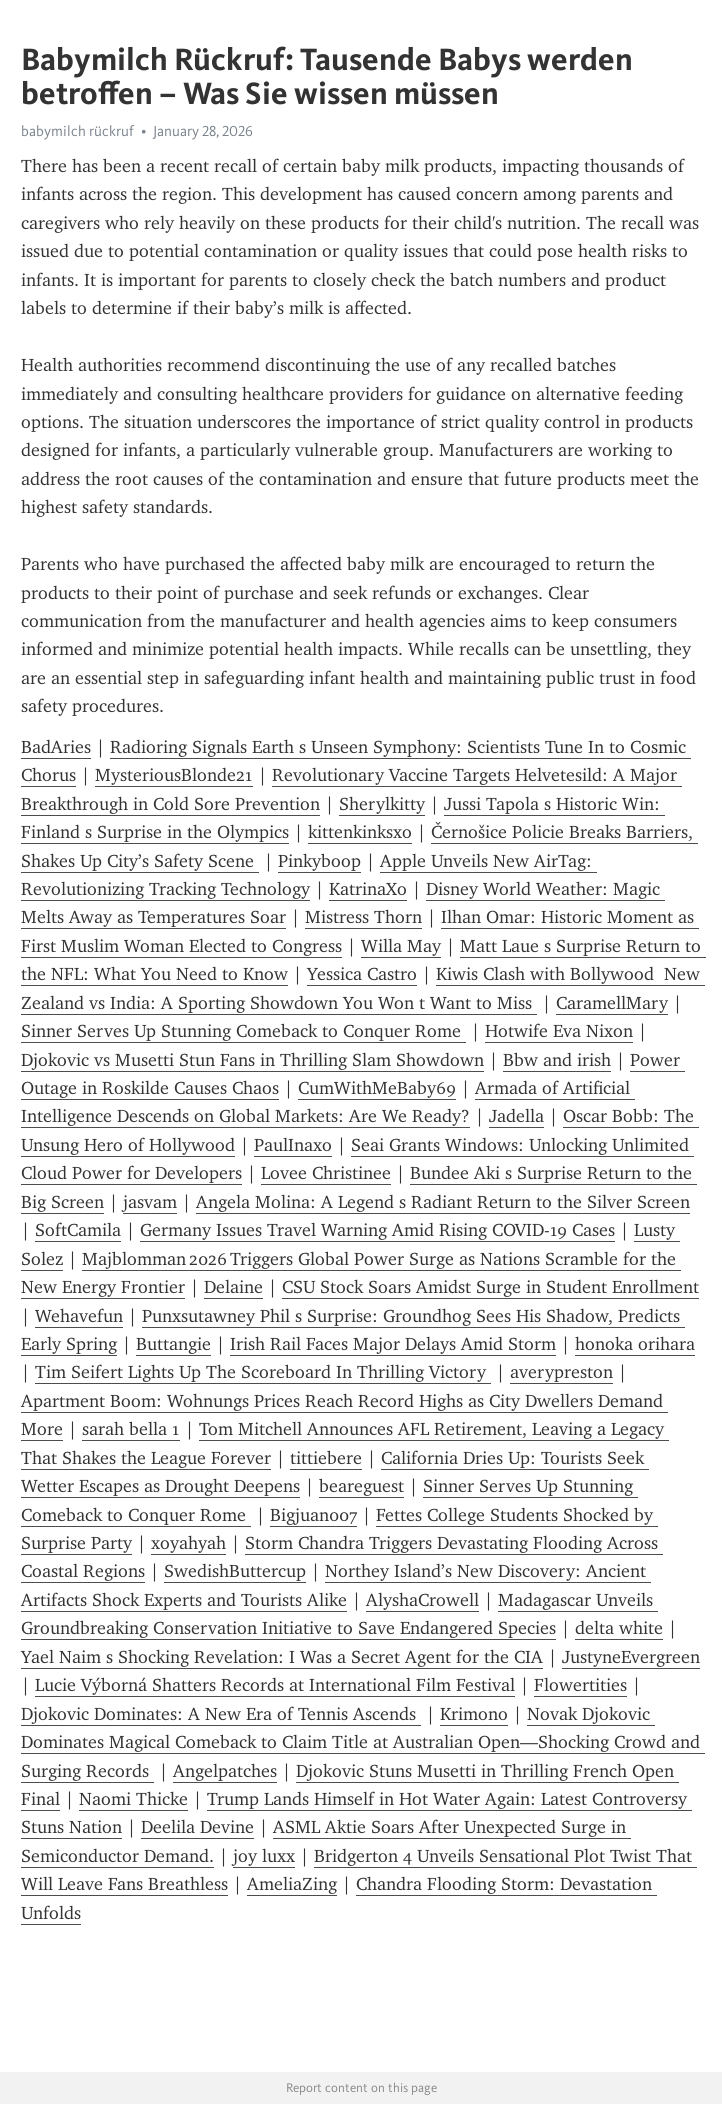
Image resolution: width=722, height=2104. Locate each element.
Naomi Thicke (133, 1799)
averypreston (561, 1372)
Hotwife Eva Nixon (559, 1031)
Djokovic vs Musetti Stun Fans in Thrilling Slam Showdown (252, 1060)
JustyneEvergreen (631, 1657)
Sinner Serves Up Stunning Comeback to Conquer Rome (243, 1031)
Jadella (516, 1116)
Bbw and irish (557, 1060)
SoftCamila (78, 1230)
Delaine (233, 1287)
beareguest (361, 1486)
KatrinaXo (368, 889)
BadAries (56, 747)
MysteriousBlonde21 (174, 775)
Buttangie (173, 1344)
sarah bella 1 (131, 1429)
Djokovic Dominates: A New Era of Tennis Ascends (221, 1714)
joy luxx (264, 1856)
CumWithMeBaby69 (377, 1088)
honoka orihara (635, 1344)
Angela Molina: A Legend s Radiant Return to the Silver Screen (443, 1202)
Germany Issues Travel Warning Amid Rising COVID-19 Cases (377, 1230)
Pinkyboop (319, 861)
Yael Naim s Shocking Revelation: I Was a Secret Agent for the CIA (282, 1657)
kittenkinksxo (360, 832)
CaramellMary (612, 1003)
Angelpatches (225, 1771)
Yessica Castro (362, 974)
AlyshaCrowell (422, 1600)
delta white (619, 1628)
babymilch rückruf (77, 131)
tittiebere (326, 1458)
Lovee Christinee (326, 1173)
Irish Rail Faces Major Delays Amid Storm (393, 1344)
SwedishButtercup (235, 1571)
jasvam (150, 1202)
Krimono (474, 1714)
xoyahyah (188, 1543)
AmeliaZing (292, 1884)
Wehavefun (79, 1316)
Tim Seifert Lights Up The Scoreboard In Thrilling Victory (263, 1372)
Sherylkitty (382, 804)
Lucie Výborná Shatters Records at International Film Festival (275, 1685)
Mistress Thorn (363, 917)
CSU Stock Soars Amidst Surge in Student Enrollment (490, 1287)
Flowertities (580, 1685)
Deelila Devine (197, 1827)
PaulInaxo (293, 1145)
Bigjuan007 (313, 1515)
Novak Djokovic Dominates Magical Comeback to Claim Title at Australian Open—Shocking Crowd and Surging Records (363, 1742)
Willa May (401, 946)
